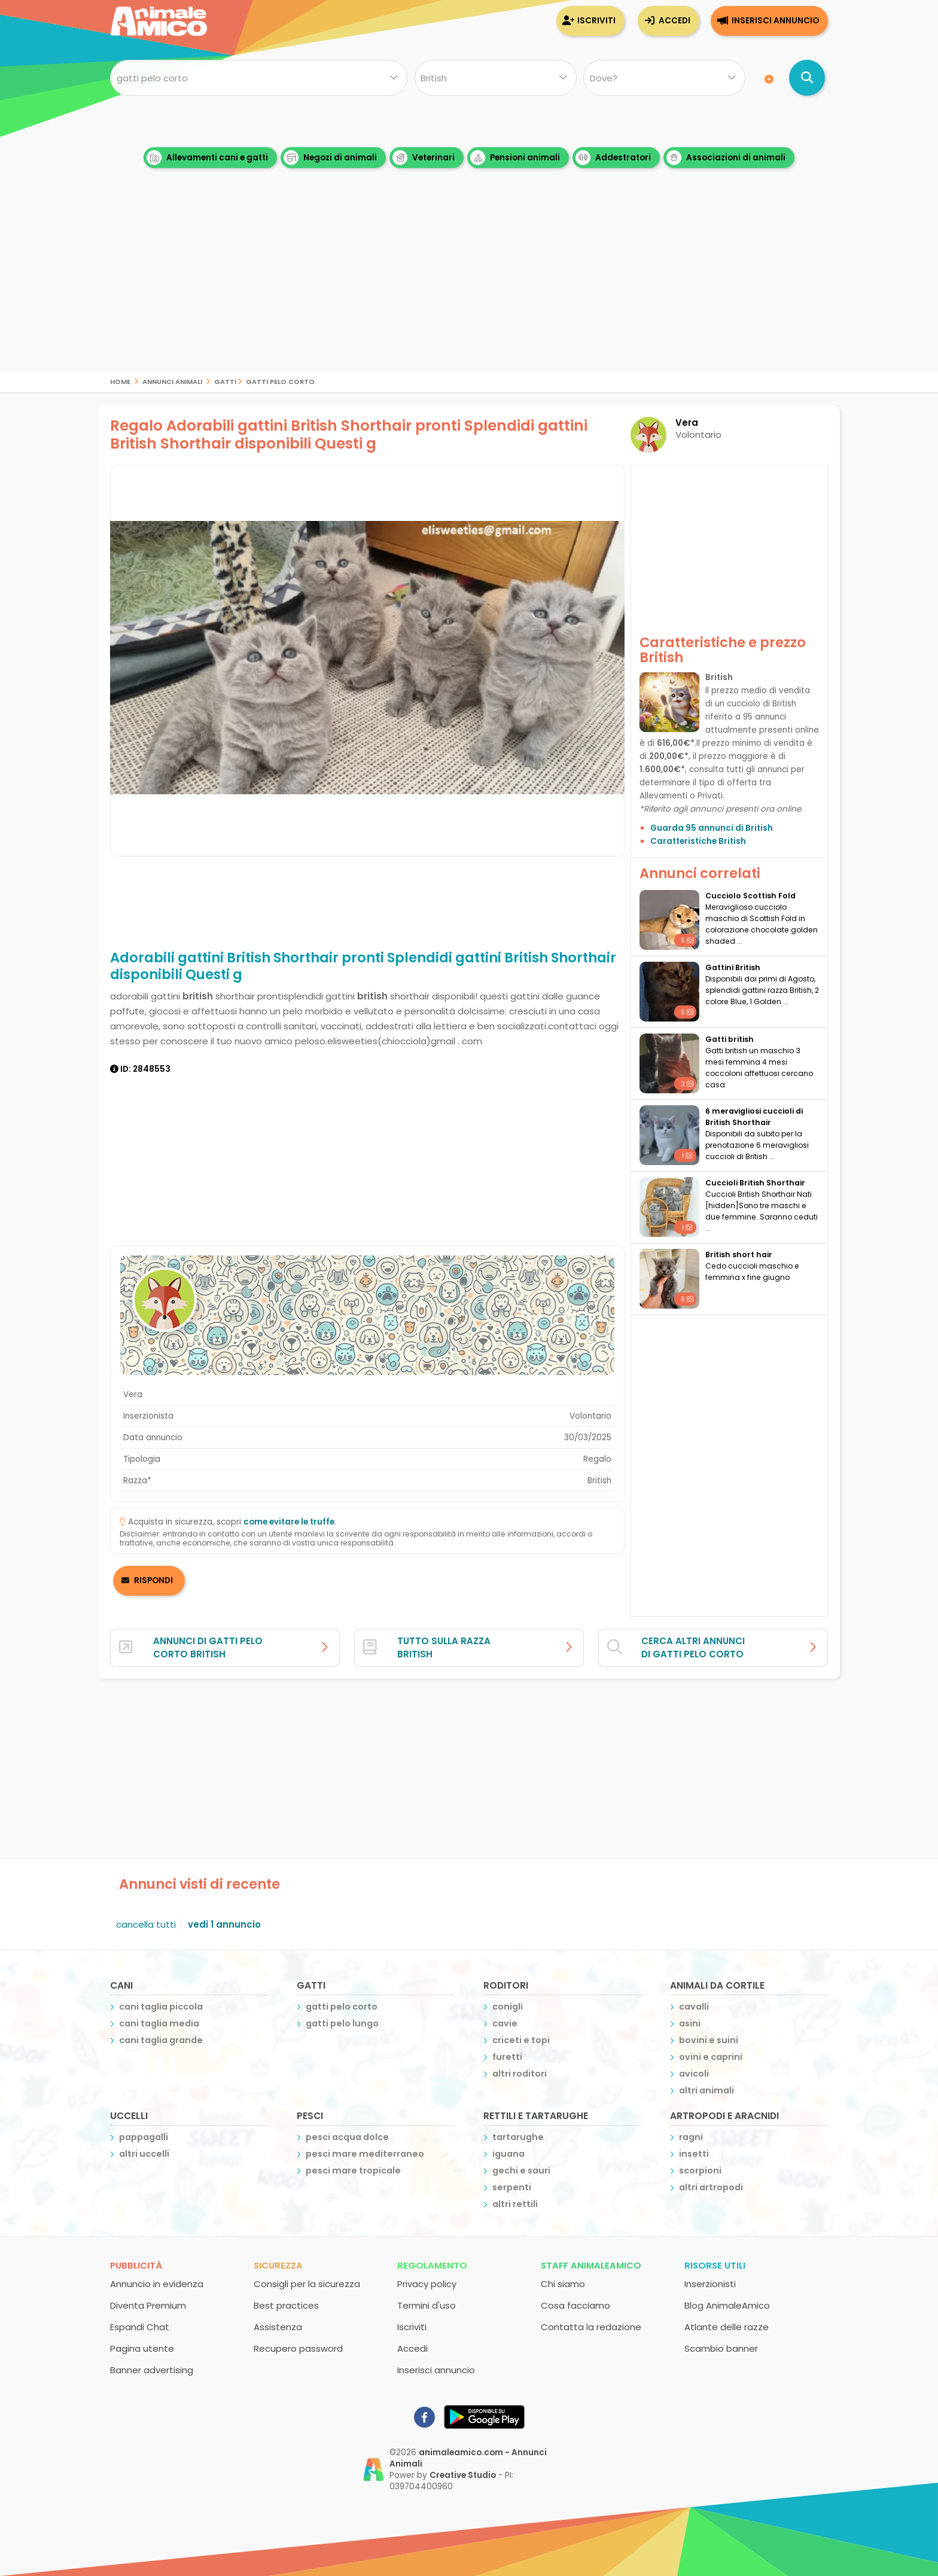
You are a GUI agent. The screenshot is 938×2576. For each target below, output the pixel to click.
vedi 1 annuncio (224, 1924)
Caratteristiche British (698, 841)
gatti (225, 380)
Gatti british (729, 1039)
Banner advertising (151, 2370)
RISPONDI (153, 1580)
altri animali (706, 2090)
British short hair (738, 1254)
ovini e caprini (710, 2057)
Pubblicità (136, 2265)
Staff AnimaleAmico (591, 2265)
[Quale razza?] (495, 78)
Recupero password (298, 2348)
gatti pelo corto (280, 380)
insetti (694, 2154)
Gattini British (732, 967)
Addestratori (613, 157)
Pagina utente (142, 2348)
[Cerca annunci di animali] (807, 78)
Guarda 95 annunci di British (711, 828)
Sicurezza (278, 2265)
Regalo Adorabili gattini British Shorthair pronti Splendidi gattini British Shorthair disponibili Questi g (348, 434)
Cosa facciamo (575, 2305)
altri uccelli (144, 2154)
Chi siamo (563, 2284)
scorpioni (700, 2170)
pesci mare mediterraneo (365, 2154)
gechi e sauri (521, 2170)
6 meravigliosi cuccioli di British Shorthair (754, 1116)
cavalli (694, 2007)
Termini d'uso (426, 2305)
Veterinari (423, 157)
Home (120, 380)
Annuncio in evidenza (156, 2284)
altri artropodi (711, 2187)
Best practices (286, 2305)
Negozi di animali (330, 157)
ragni (691, 2137)
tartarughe (518, 2137)
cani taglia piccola (161, 2007)
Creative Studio (463, 2475)
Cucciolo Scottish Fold (750, 896)
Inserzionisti (710, 2284)
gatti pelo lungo (342, 2023)
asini (690, 2023)
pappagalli (143, 2137)
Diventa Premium (148, 2305)
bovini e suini (708, 2040)
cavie (504, 2023)
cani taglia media (159, 2023)
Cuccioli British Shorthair (755, 1183)
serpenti (511, 2187)
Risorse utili (714, 2265)
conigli (507, 2007)
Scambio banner (721, 2348)
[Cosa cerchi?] (258, 78)
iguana (508, 2154)
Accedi (674, 20)
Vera (686, 422)
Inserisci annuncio (775, 20)
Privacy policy (426, 2284)
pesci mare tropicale (353, 2170)
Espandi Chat (139, 2327)
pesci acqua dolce (347, 2137)
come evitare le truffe (288, 1522)
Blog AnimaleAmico (727, 2305)
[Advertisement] (469, 287)
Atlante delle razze (726, 2327)
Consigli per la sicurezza (307, 2284)
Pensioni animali (515, 157)
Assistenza (278, 2327)
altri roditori (519, 2074)
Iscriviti (596, 20)
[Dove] (664, 78)
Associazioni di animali (725, 157)
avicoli (694, 2074)
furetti (507, 2057)
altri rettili (515, 2204)
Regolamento (432, 2265)
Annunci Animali (172, 380)
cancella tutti (146, 1924)
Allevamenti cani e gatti (207, 157)
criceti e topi (521, 2040)
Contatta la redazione (591, 2327)
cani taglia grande (161, 2040)
